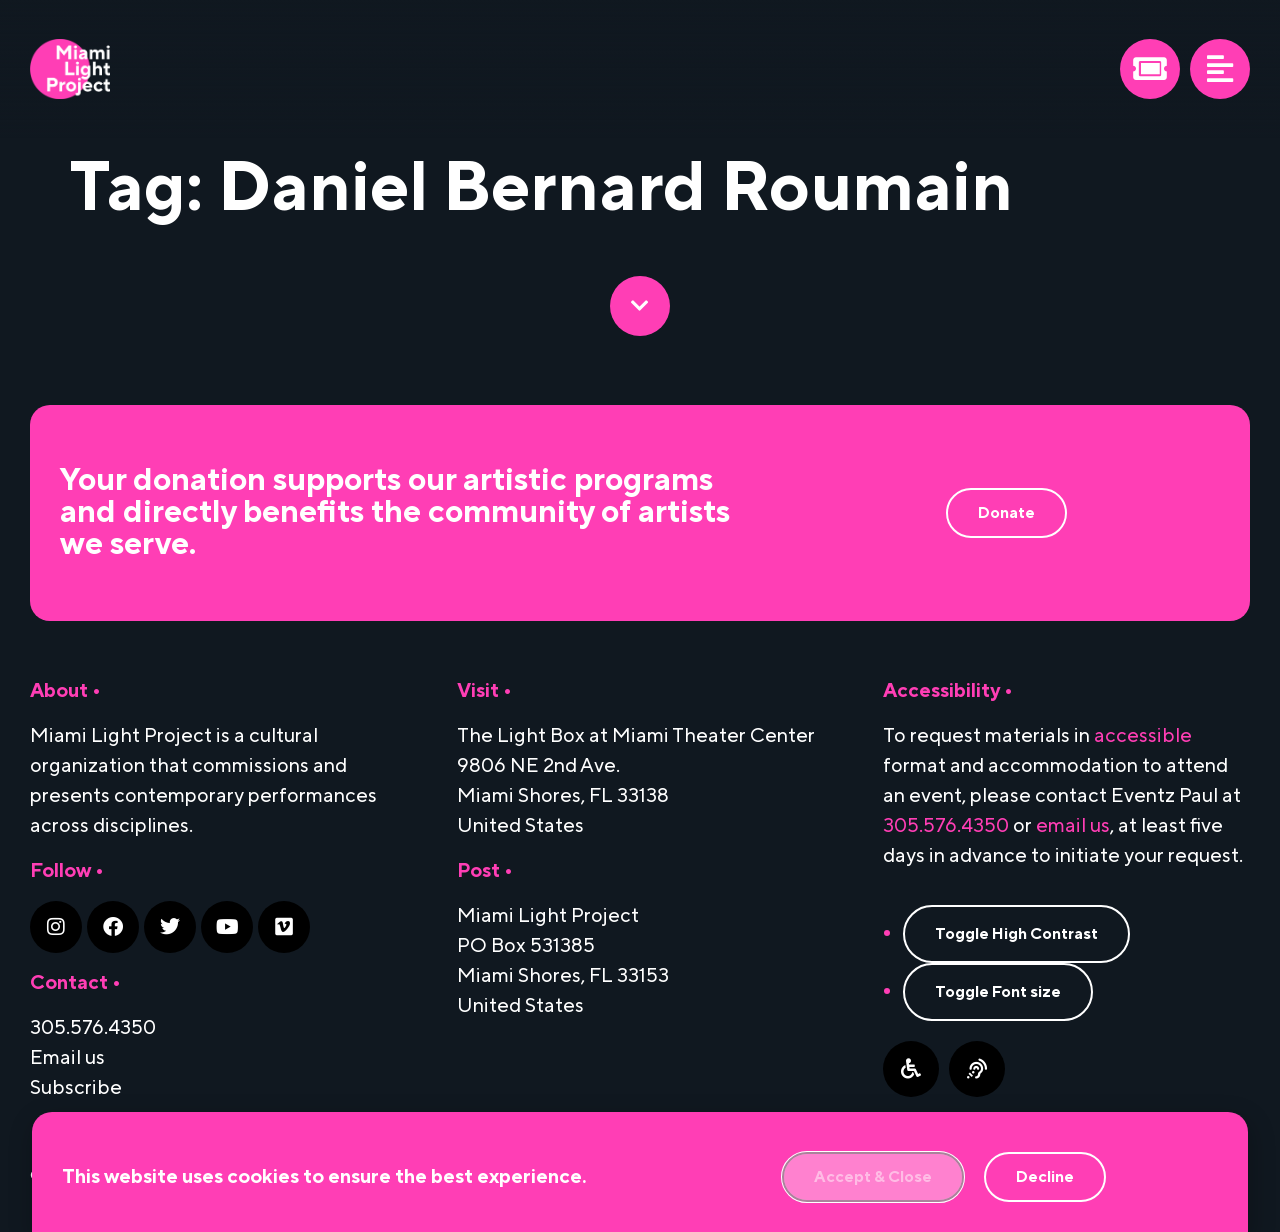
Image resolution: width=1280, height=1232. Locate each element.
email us (1073, 826)
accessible (1143, 736)
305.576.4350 (946, 826)
